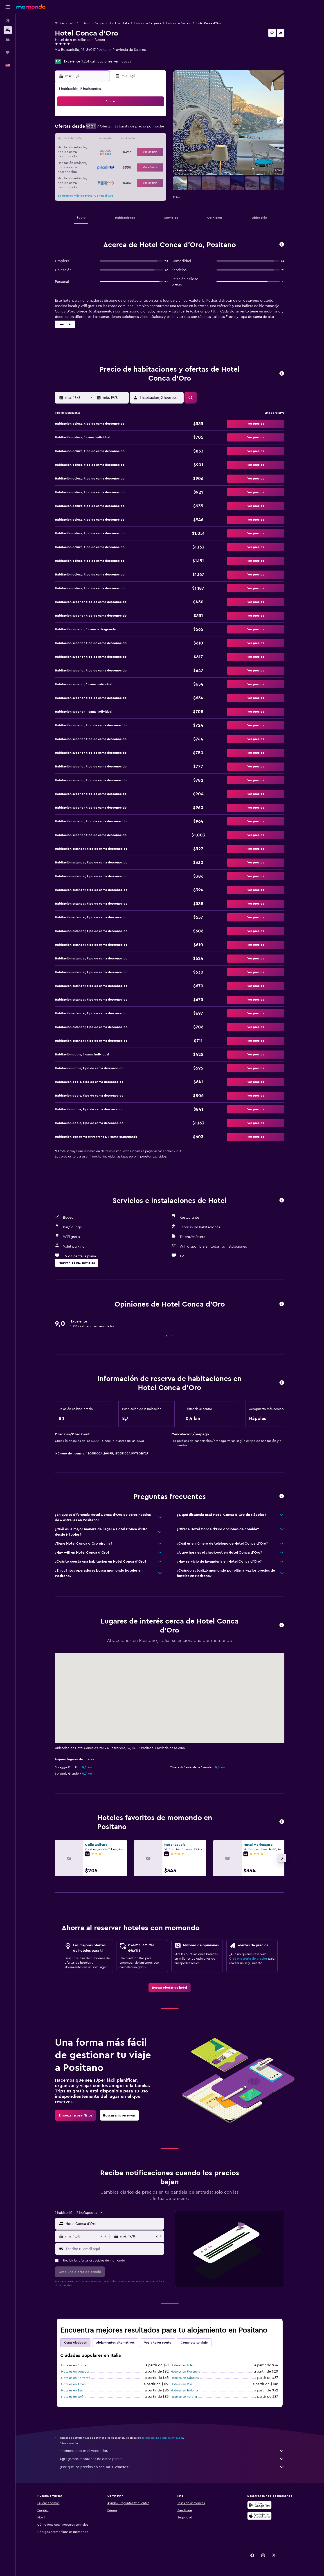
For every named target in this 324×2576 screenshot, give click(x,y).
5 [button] (111, 129)
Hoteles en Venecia (75, 2371)
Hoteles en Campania (148, 23)
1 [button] (143, 118)
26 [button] (111, 161)
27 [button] (122, 161)
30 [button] (155, 161)
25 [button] (101, 161)
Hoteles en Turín (73, 2396)
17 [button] (89, 150)
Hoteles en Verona (184, 2396)
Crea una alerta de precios (249, 1958)
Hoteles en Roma (73, 2365)
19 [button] (111, 150)
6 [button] (122, 129)
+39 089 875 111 (67, 55)
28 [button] (133, 161)
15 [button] (144, 140)
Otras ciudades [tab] (75, 2342)
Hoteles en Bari (72, 2390)
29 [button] (144, 161)
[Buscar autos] (8, 39)
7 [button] (133, 129)
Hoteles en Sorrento (76, 2378)
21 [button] (133, 150)
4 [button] (101, 129)
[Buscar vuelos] (8, 20)
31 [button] (90, 172)
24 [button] (90, 161)
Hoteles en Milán (182, 2365)
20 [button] (122, 150)
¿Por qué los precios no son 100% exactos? (172, 2467)
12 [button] (111, 140)
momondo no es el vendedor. (172, 2450)
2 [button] (155, 118)
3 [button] (90, 129)
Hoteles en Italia (119, 23)
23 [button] (155, 150)
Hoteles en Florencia (185, 2371)
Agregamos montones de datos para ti (172, 2459)
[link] (170, 1987)
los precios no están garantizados (162, 2437)
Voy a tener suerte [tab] (157, 2342)
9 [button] (155, 129)
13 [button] (122, 140)
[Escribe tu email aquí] (114, 2249)
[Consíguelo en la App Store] (260, 2516)
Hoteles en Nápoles (185, 2378)
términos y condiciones (127, 2281)
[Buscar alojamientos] (8, 30)
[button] (8, 7)
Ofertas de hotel (65, 23)
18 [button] (100, 150)
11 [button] (100, 140)
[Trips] (8, 52)
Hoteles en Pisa (182, 2384)
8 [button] (144, 129)
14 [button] (133, 140)
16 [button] (154, 140)
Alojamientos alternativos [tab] (115, 2342)
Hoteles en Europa (92, 23)
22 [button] (144, 150)
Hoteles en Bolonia (184, 2390)
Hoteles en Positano (178, 23)
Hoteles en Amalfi (73, 2384)
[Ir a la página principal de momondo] (30, 6)
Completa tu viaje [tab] (194, 2342)
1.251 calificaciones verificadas (106, 61)
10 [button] (90, 140)
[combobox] (114, 2224)
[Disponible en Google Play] (260, 2505)
